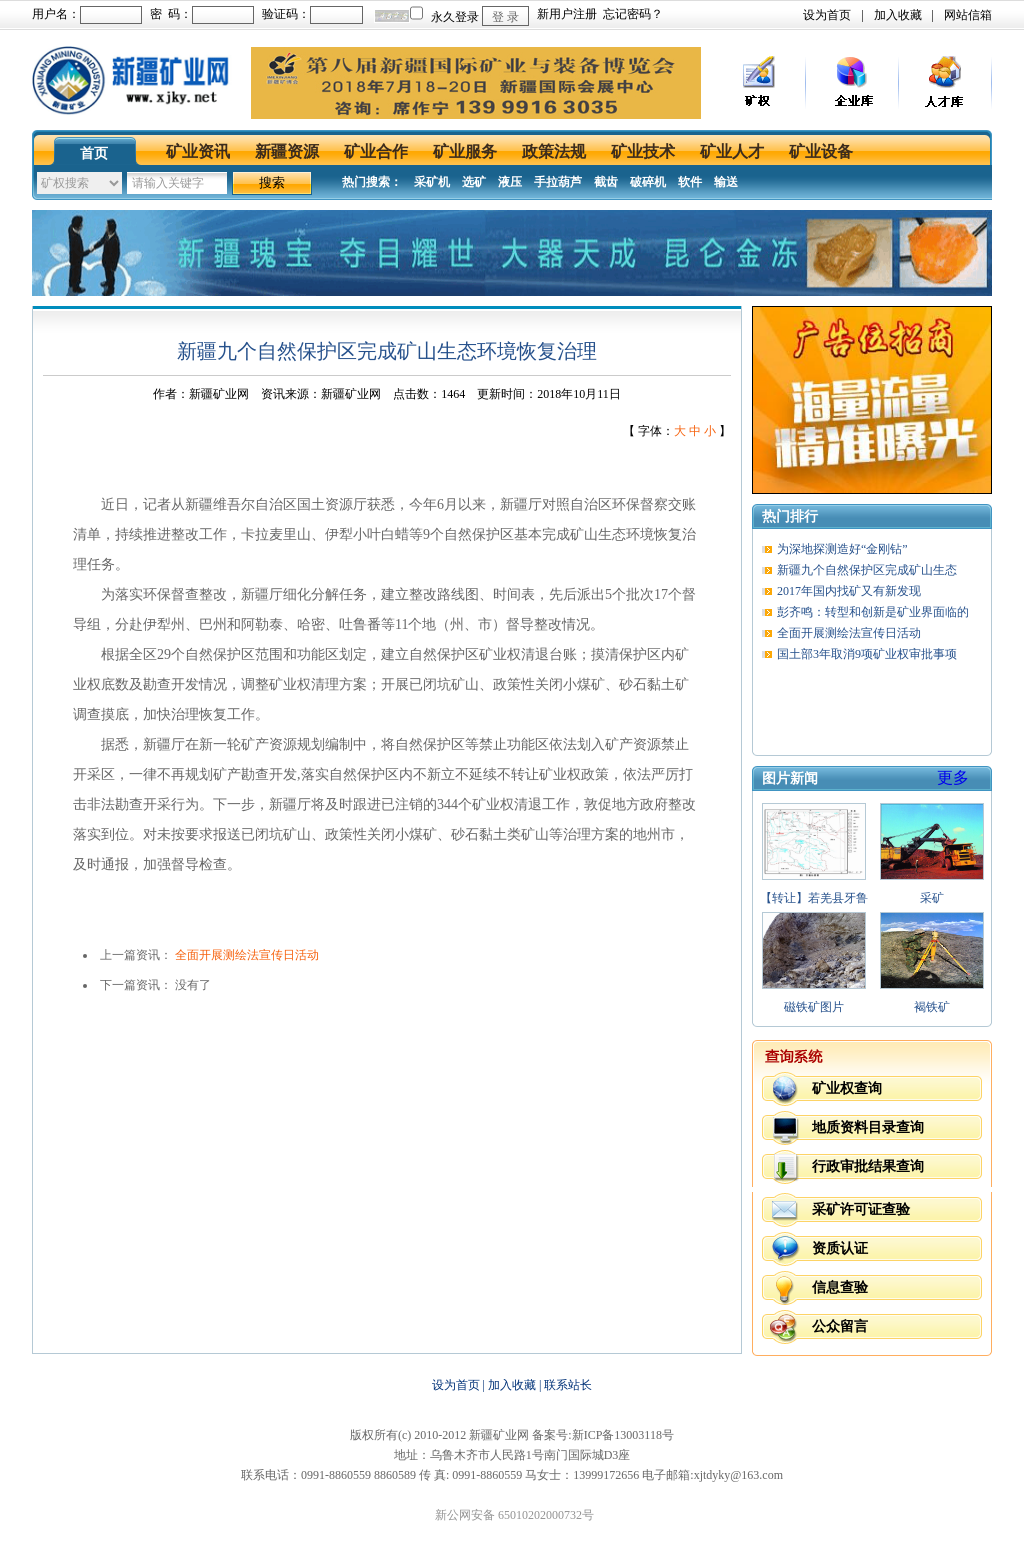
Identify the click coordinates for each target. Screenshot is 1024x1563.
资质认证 (840, 1248)
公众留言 (840, 1326)
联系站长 (568, 1385)
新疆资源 (287, 151)
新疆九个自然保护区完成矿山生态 (867, 570)
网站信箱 (968, 15)
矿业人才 (732, 151)
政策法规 (554, 151)
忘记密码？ (633, 14)
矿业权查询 (847, 1088)
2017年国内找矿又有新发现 (849, 591)
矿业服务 (465, 151)
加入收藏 (898, 15)
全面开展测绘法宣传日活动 (247, 955)
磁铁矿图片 (814, 1007)
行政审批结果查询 (868, 1166)
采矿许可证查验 (861, 1209)
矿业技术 (643, 151)
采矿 (932, 898)
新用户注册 (567, 14)
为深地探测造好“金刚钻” (842, 549)
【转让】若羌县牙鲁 (814, 898)
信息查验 (840, 1287)
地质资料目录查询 (868, 1127)
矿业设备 (821, 151)
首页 (94, 153)
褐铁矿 (932, 1007)
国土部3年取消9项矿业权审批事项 (867, 654)
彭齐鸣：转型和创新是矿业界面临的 (873, 612)
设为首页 (827, 15)
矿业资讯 (198, 151)
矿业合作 (376, 151)
